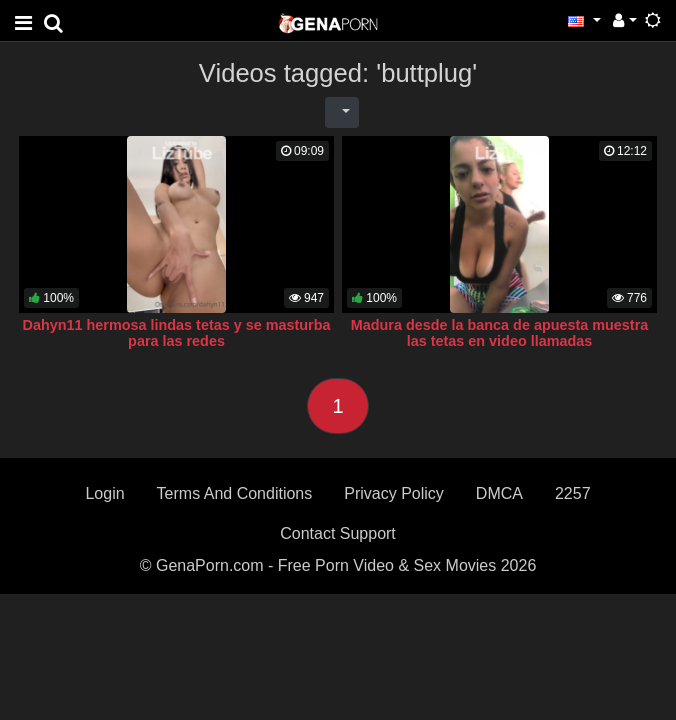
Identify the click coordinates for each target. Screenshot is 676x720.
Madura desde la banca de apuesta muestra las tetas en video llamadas (500, 333)
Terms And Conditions (235, 493)
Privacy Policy (394, 493)
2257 (573, 493)
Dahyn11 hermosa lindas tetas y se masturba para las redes (177, 333)
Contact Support (338, 533)
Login (104, 493)
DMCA (499, 493)
